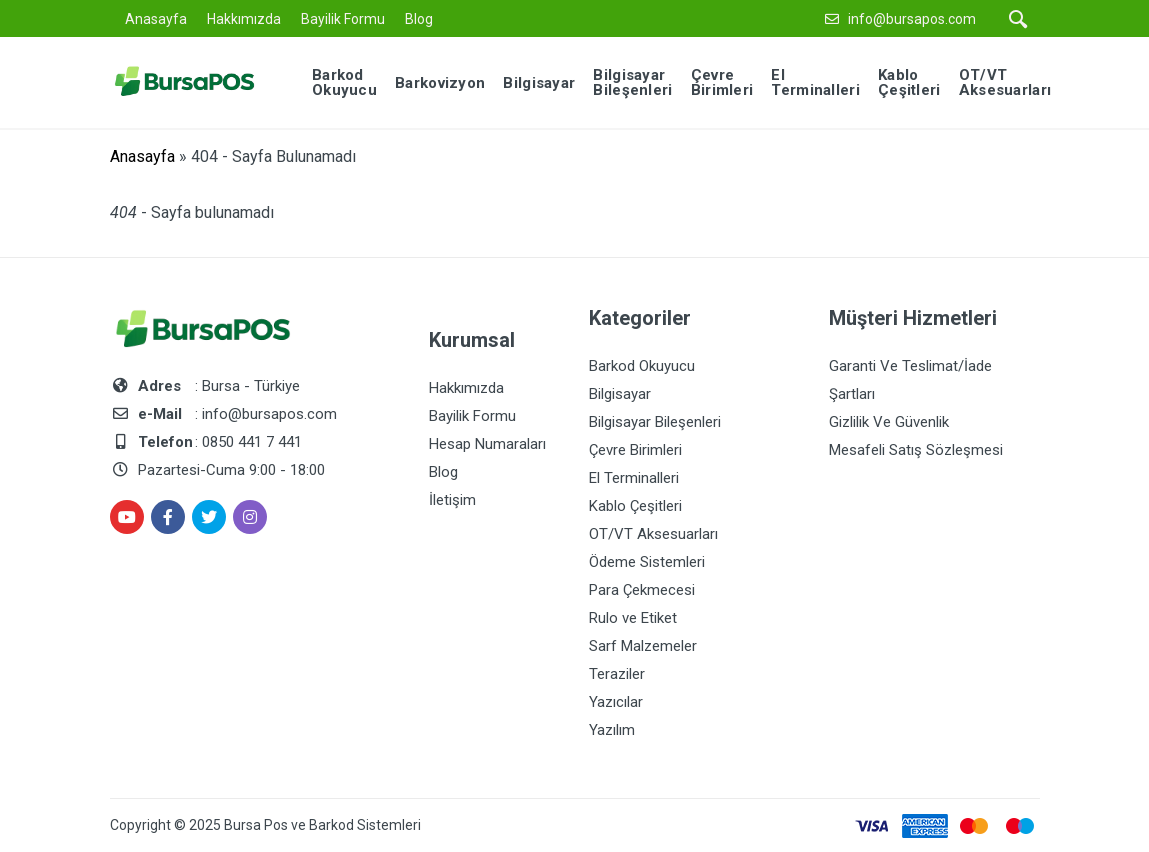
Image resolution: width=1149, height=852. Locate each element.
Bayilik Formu (343, 19)
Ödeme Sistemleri (647, 562)
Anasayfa (156, 19)
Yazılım (612, 730)
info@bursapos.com (912, 19)
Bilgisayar (620, 394)
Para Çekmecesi (642, 590)
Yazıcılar (616, 702)
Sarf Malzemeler (643, 646)
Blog (419, 19)
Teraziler (617, 674)
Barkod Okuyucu (642, 366)
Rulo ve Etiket (633, 618)
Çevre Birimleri (635, 450)
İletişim (452, 500)
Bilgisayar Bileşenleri (655, 422)
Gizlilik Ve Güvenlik (889, 422)
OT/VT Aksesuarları (653, 534)
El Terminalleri (634, 478)
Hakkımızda (244, 19)
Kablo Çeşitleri (635, 506)
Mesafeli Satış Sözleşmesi (916, 450)
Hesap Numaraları (487, 444)
